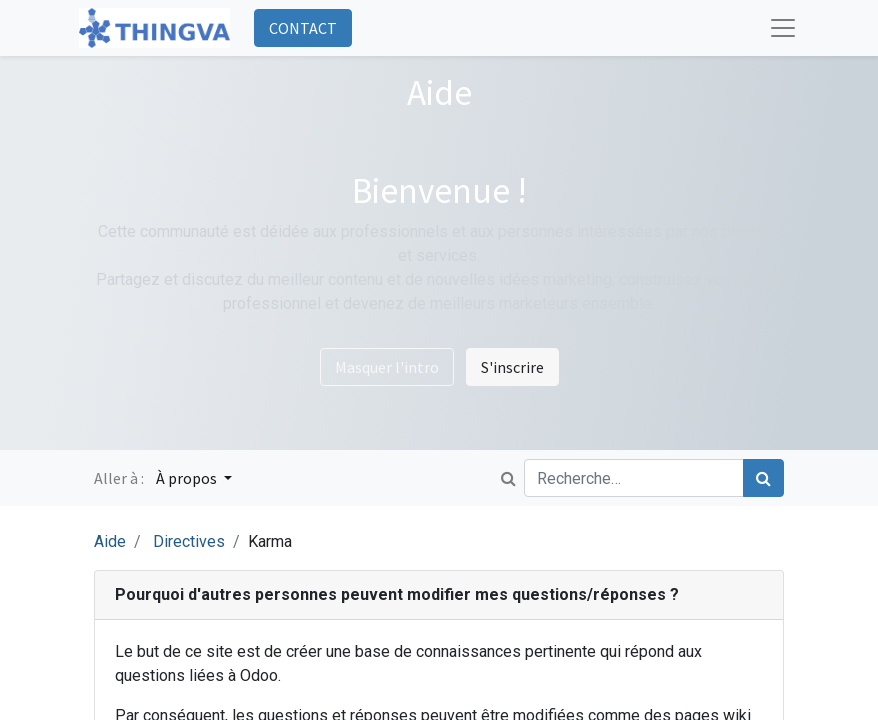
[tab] (439, 595)
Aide (110, 541)
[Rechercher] (763, 478)
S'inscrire (512, 367)
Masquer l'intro (387, 367)
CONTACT (303, 28)
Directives (189, 541)
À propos (188, 478)
